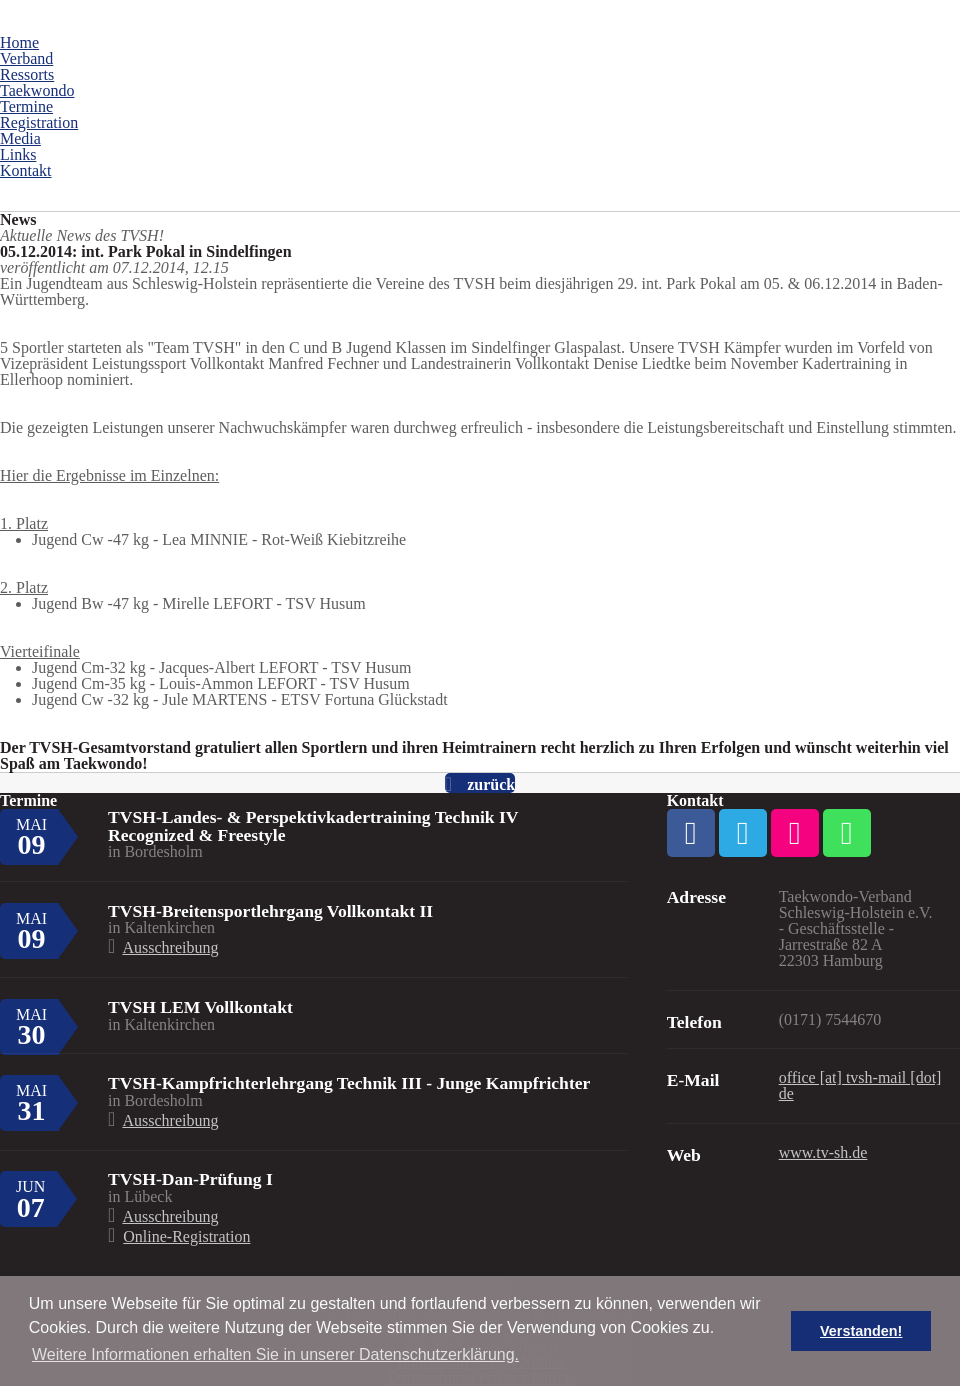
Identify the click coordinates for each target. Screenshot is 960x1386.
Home (19, 42)
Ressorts (27, 74)
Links (18, 154)
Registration (39, 122)
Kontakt (26, 170)
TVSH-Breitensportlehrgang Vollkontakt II (270, 911)
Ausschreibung (170, 947)
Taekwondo (37, 90)
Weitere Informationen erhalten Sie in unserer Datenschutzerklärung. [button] (275, 1354)
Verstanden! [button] (861, 1331)
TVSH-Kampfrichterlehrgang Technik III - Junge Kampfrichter (349, 1083)
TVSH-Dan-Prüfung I (190, 1179)
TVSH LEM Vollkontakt (200, 1007)
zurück (491, 784)
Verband (26, 58)
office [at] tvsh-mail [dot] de (860, 1085)
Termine (26, 106)
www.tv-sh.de (823, 1152)
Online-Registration (186, 1236)
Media (20, 138)
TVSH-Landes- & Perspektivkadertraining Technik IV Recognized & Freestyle (313, 826)
